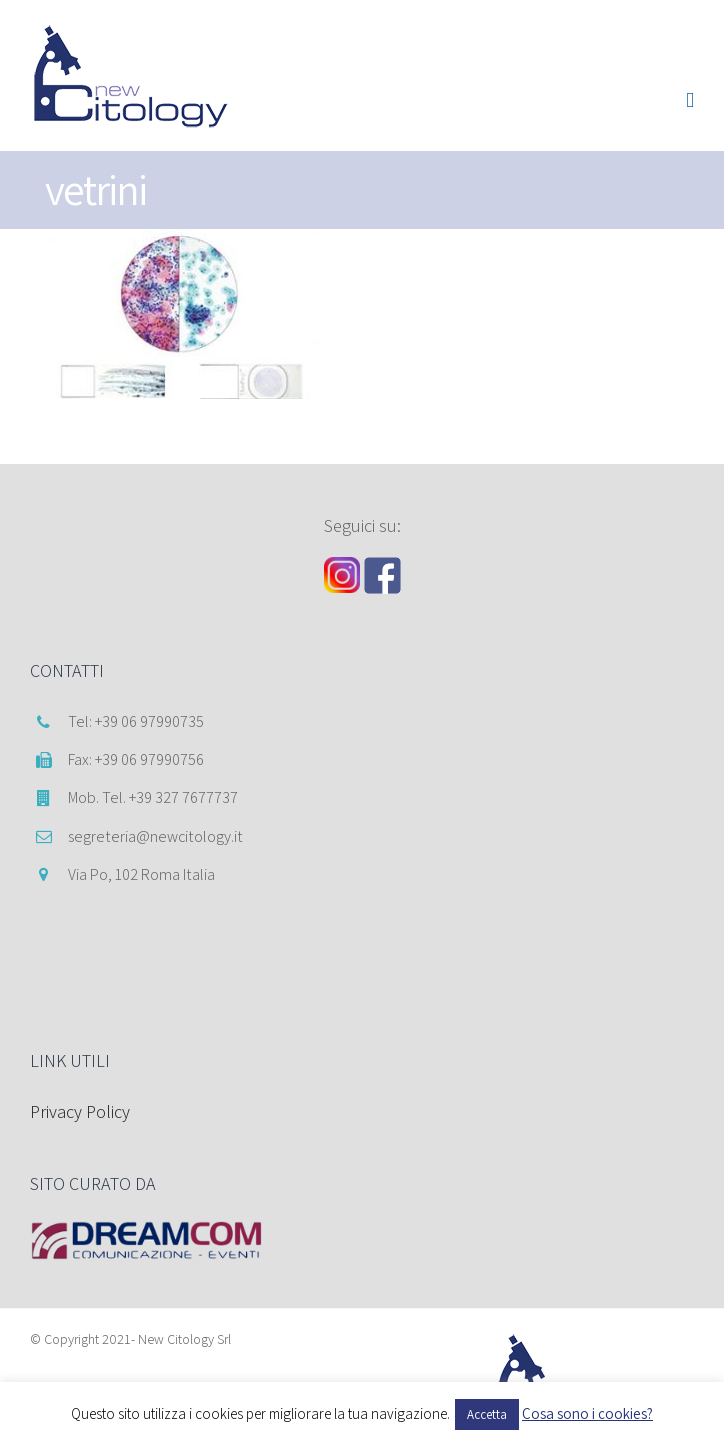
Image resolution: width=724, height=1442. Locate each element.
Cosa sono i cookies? (587, 1413)
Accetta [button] (487, 1414)
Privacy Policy (80, 1111)
